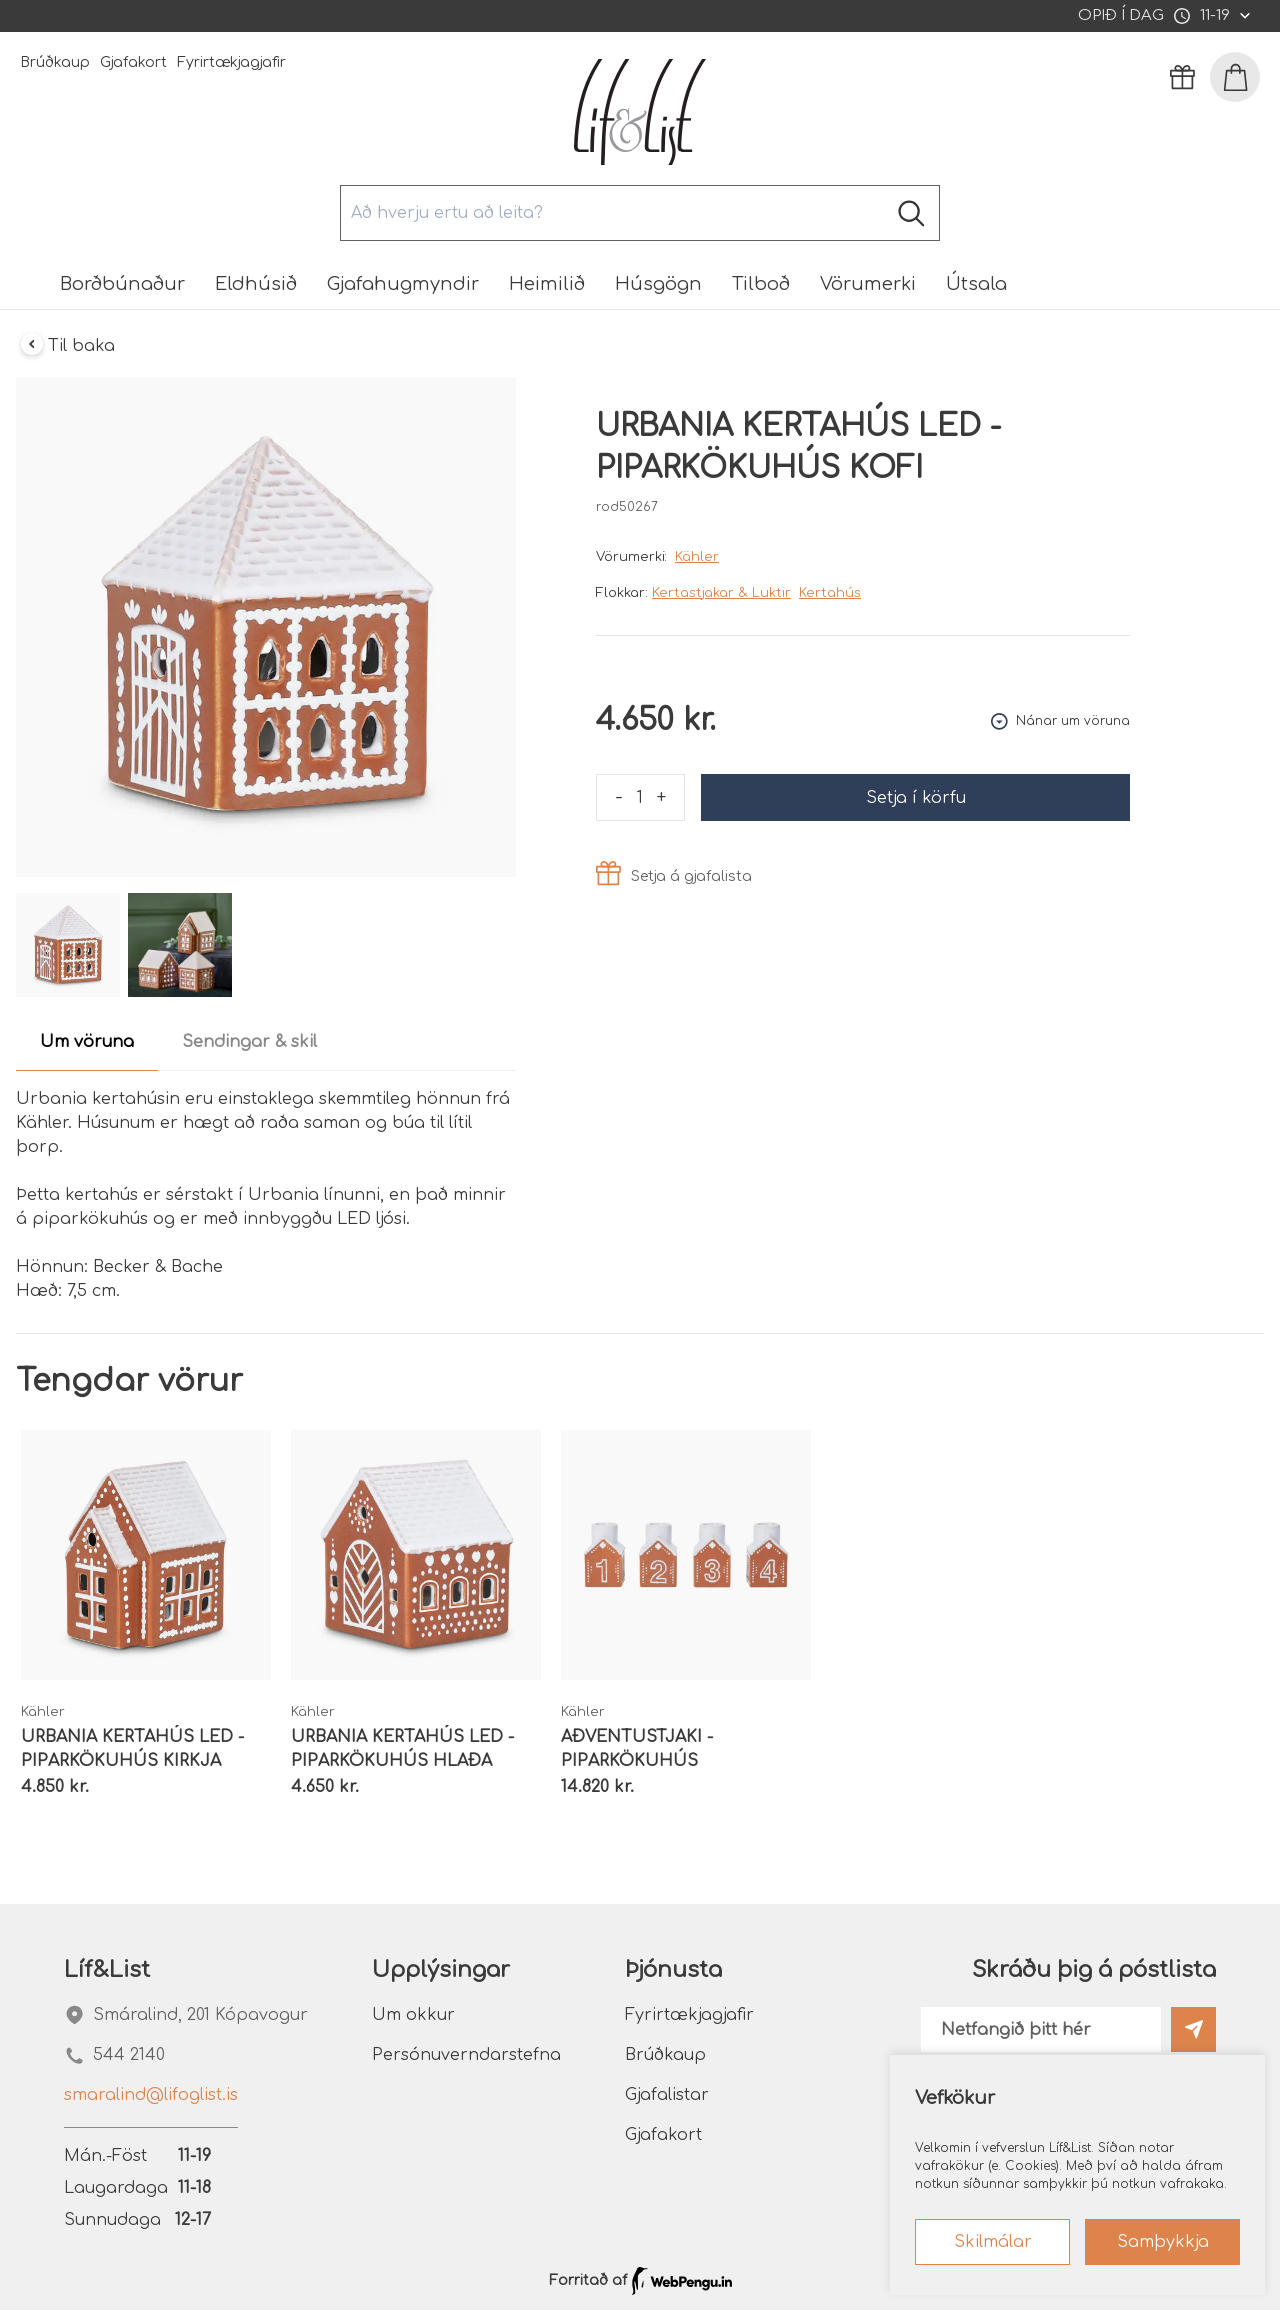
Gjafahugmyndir (403, 284)
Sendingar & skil (249, 1042)
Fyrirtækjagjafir (231, 62)
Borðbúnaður (122, 284)
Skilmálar (993, 2242)
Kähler (697, 557)
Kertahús (830, 593)
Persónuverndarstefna (466, 2055)
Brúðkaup (55, 62)
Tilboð (761, 284)
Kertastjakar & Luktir (721, 593)
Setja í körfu (916, 798)
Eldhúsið (256, 284)
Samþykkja (1163, 2242)
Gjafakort (133, 62)
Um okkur (413, 2015)
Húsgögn (658, 284)
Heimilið (547, 284)
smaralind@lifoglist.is (151, 2095)
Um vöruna (87, 1042)
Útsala (976, 284)
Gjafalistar (667, 2095)
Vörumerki (868, 284)
